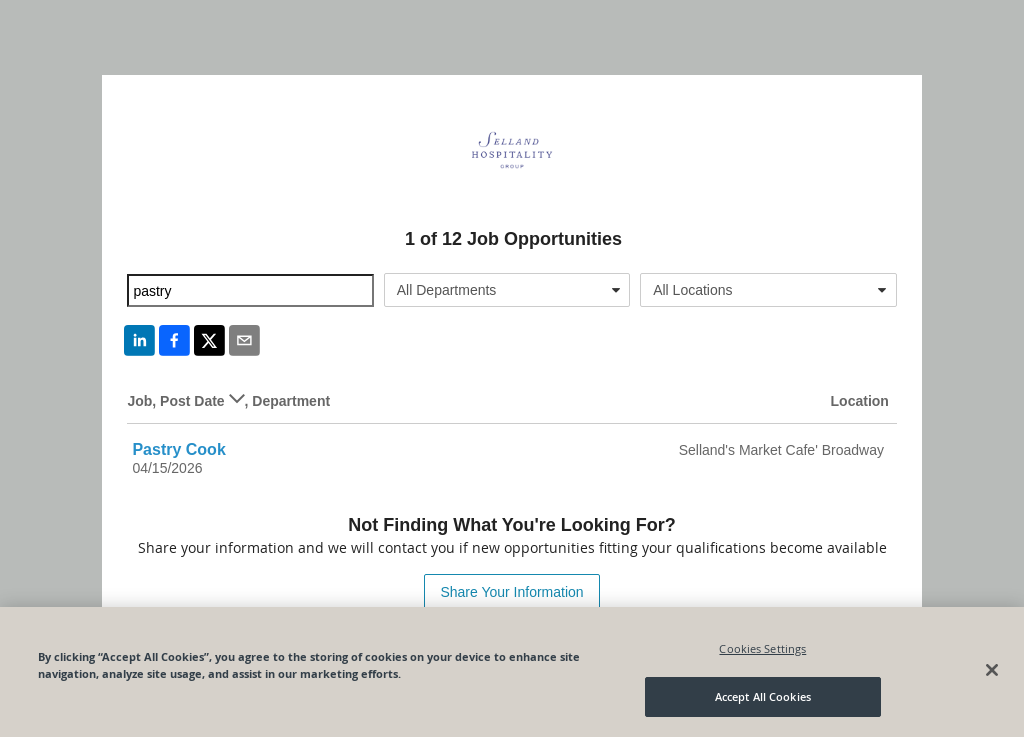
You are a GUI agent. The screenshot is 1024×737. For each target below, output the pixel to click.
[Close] (992, 670)
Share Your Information (511, 592)
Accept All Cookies (763, 696)
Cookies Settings (762, 648)
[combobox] (507, 290)
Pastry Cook (178, 449)
